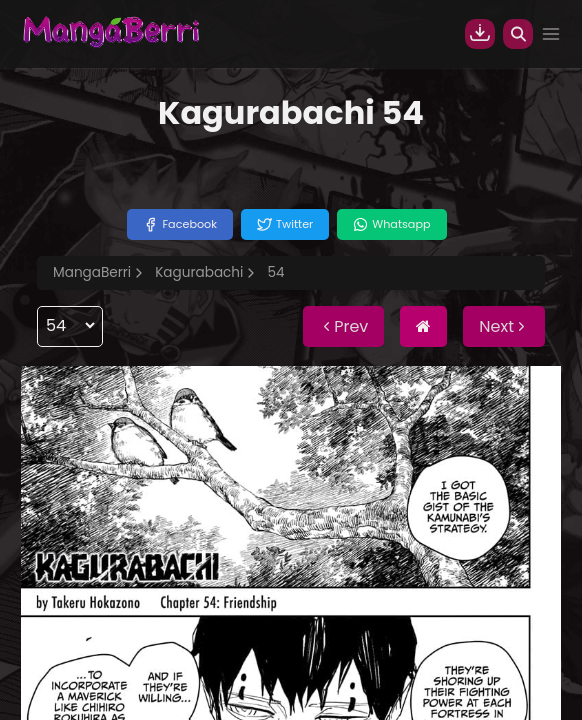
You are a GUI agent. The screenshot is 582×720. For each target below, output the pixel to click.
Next (504, 326)
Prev (343, 326)
